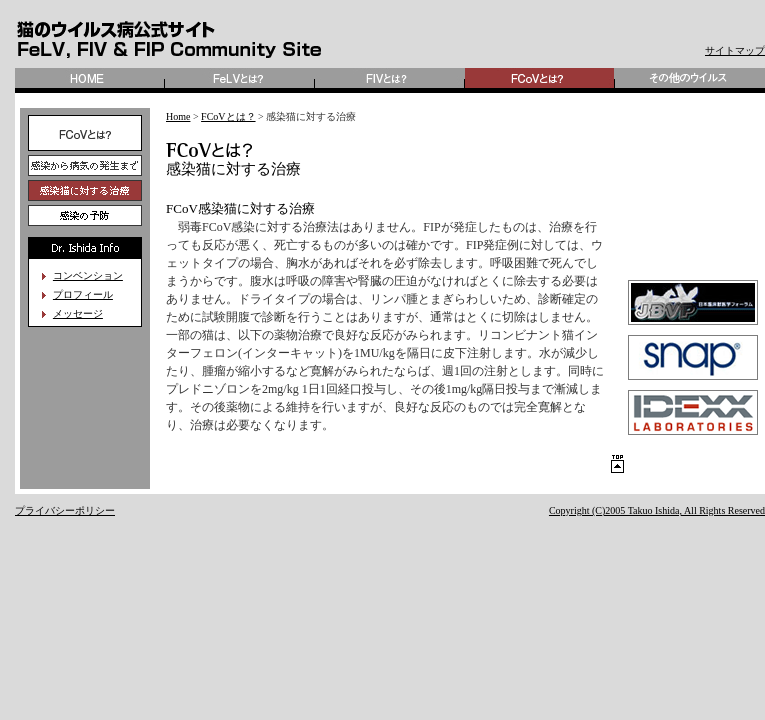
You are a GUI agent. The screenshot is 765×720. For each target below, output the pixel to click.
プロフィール (83, 294)
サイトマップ (735, 50)
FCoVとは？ (228, 116)
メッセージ (78, 313)
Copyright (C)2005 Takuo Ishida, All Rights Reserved (657, 510)
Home (178, 116)
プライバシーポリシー (65, 510)
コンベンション (88, 275)
